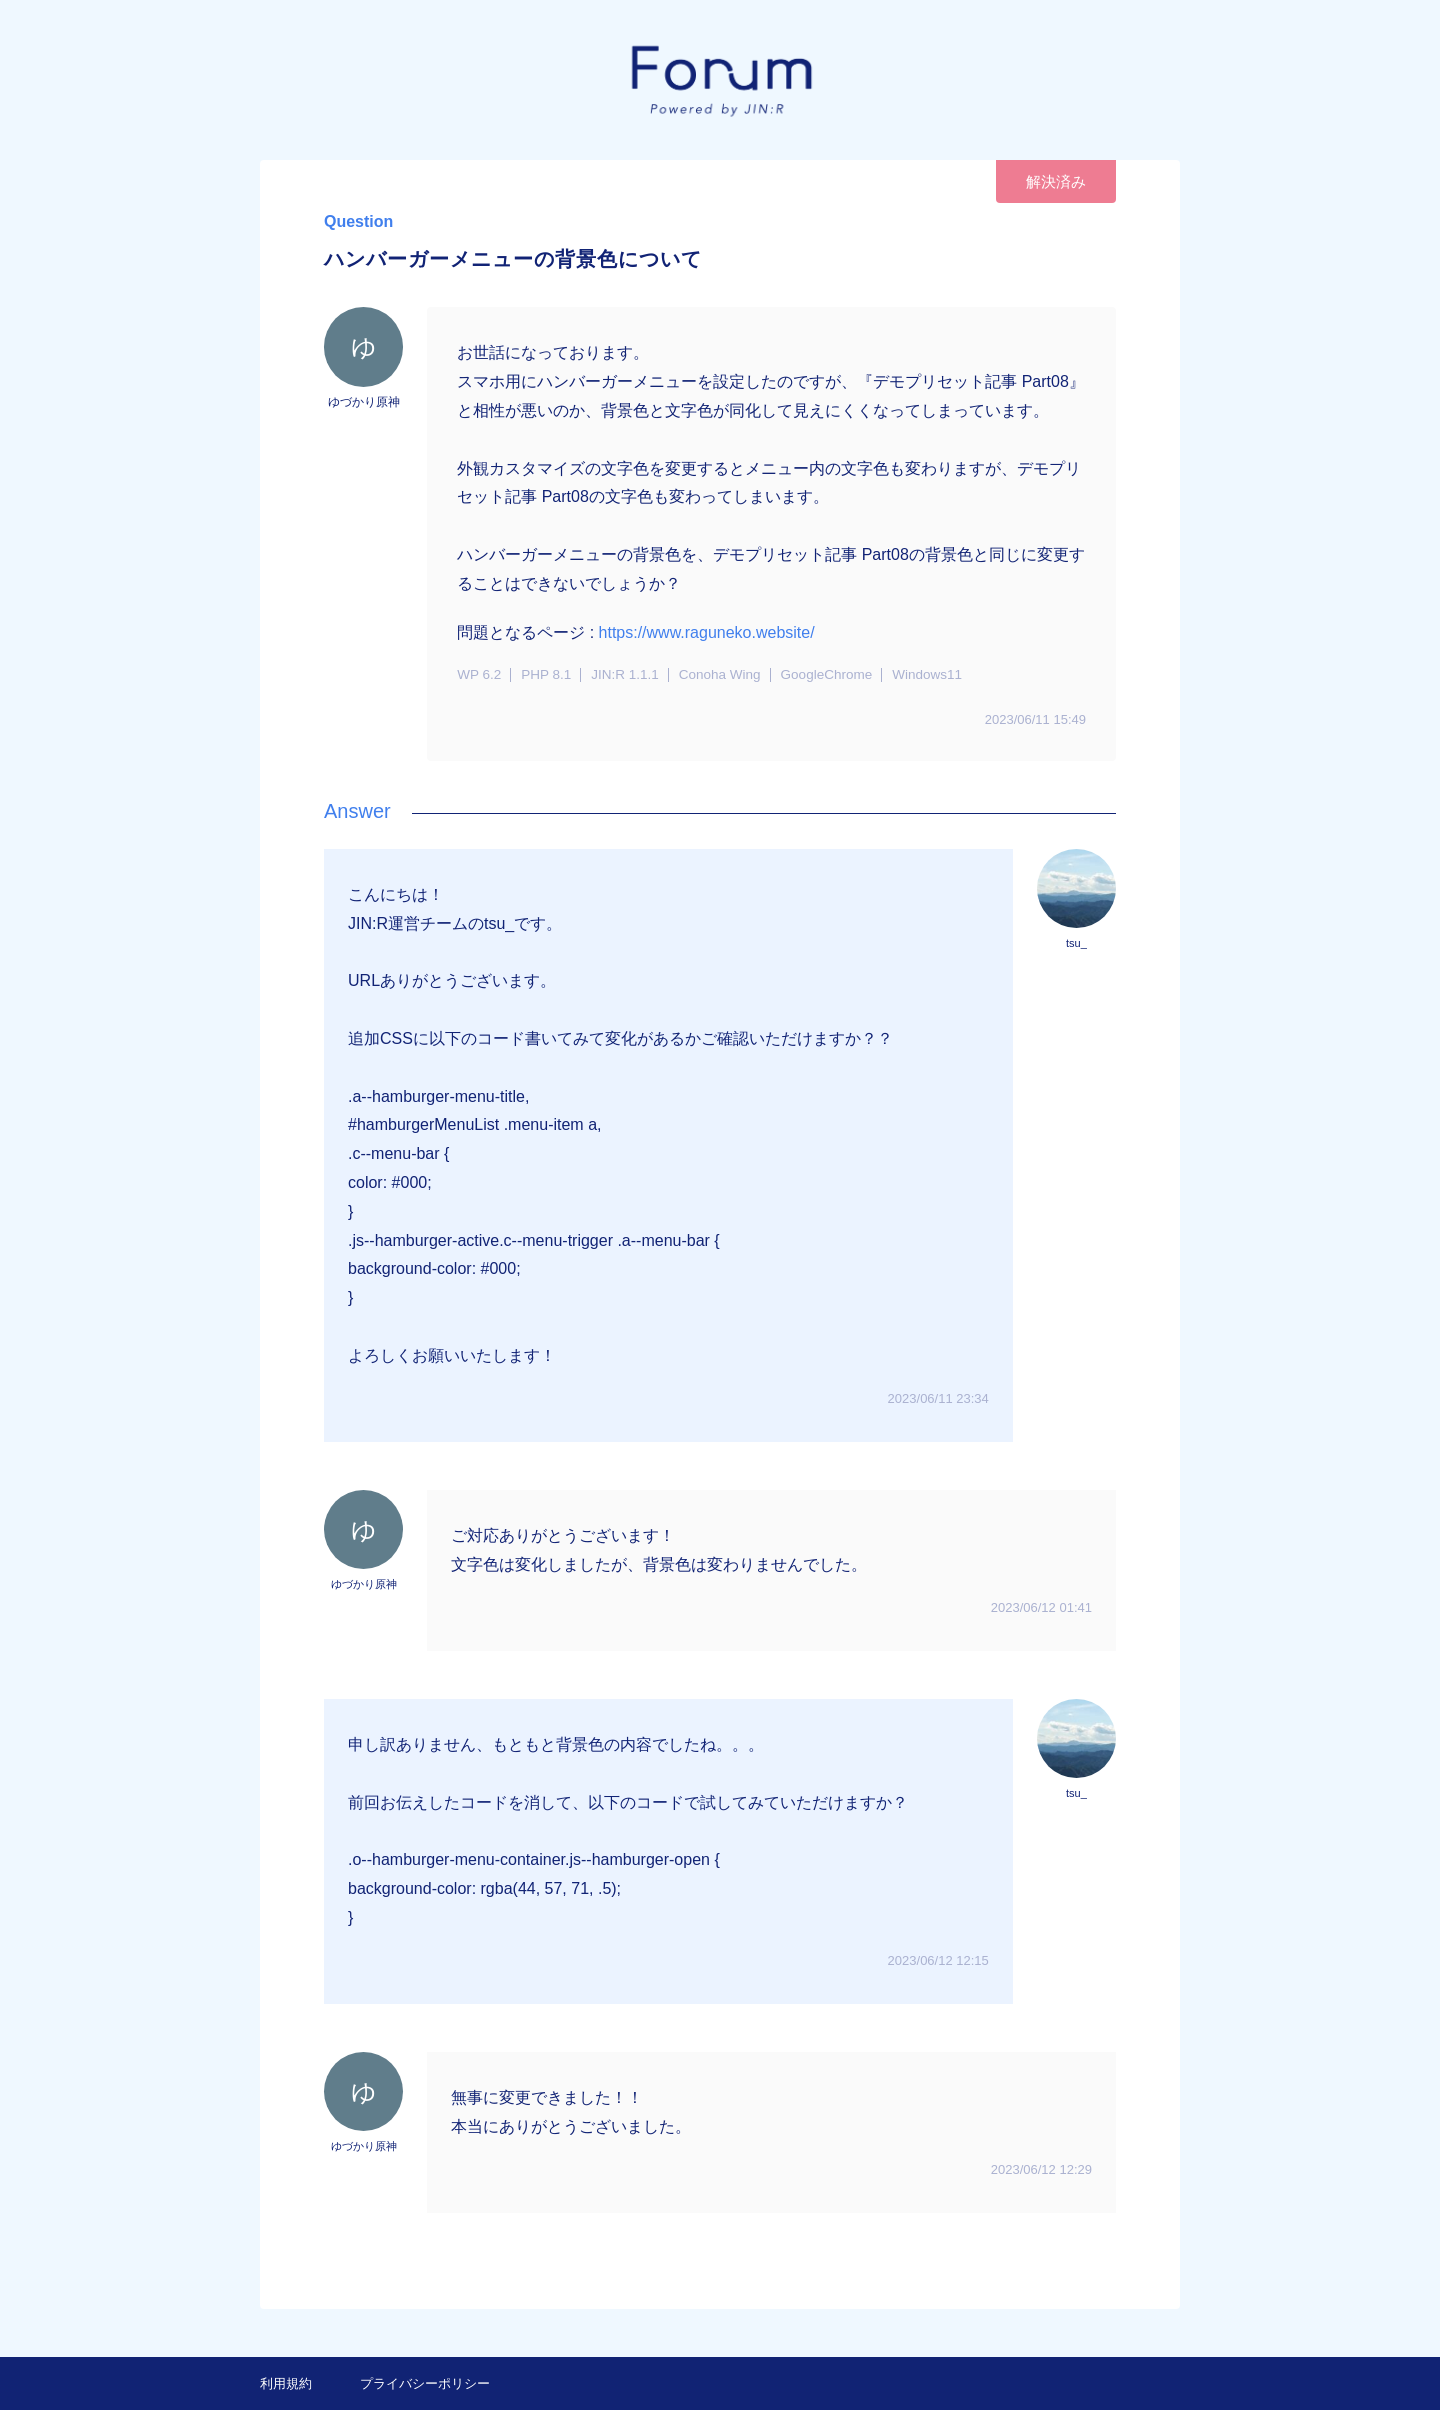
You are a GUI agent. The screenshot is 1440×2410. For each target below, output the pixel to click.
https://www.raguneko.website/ (707, 632)
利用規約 (286, 2383)
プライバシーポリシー (425, 2383)
